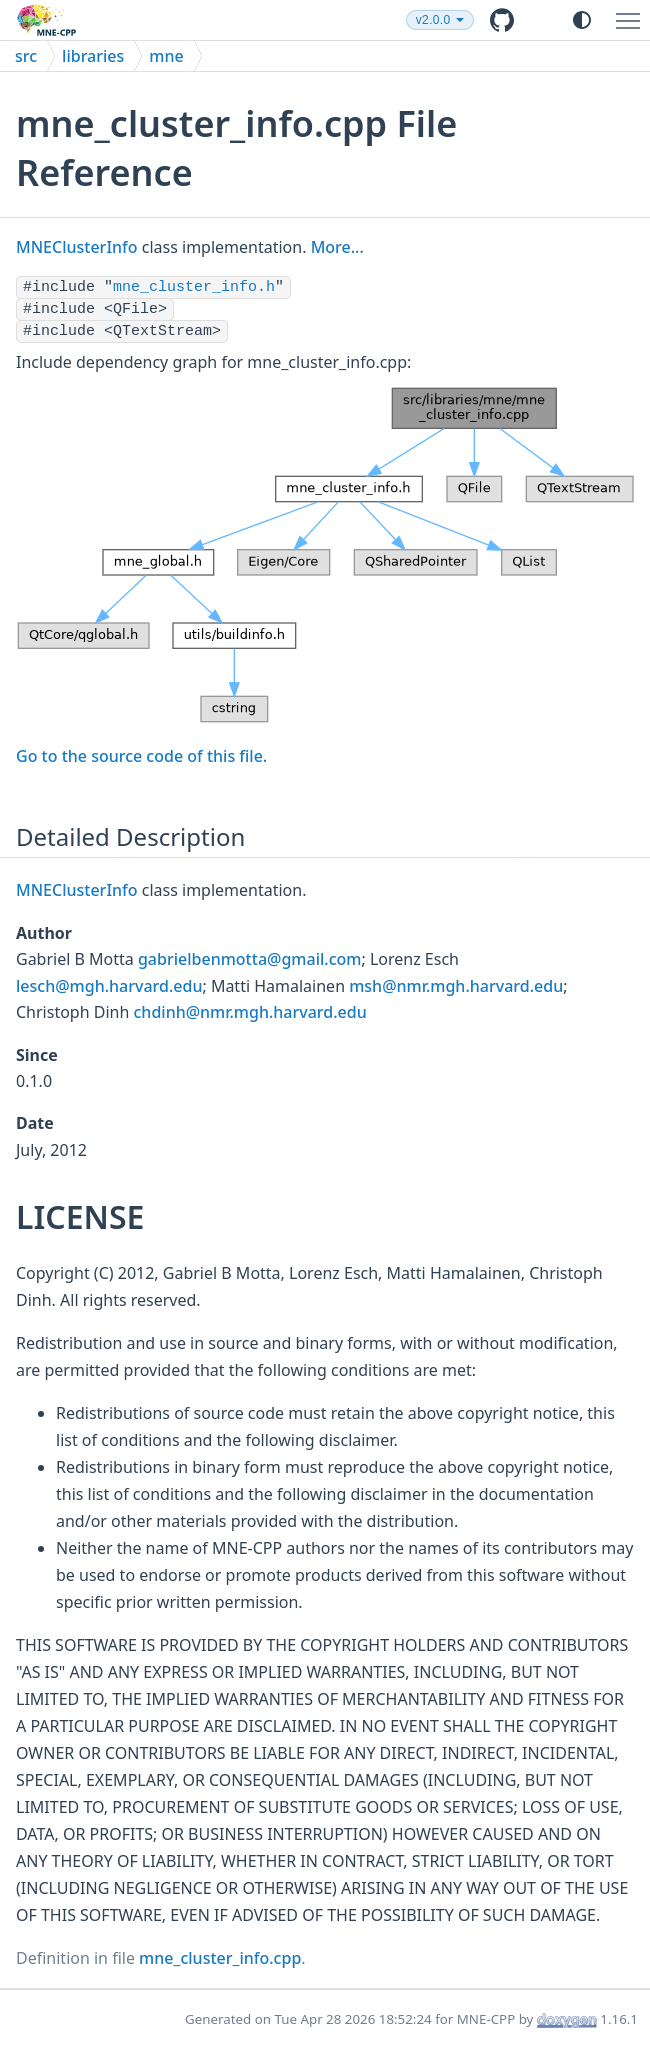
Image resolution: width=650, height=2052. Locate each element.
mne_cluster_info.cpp (220, 1958)
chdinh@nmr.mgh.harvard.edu (250, 1012)
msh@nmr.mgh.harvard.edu (456, 986)
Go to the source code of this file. (141, 756)
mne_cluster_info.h (194, 287)
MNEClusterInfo (77, 247)
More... (337, 247)
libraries (93, 56)
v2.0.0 (433, 20)
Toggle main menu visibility (633, 12)
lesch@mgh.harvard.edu (109, 986)
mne (166, 56)
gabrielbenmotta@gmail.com (249, 959)
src (26, 56)
